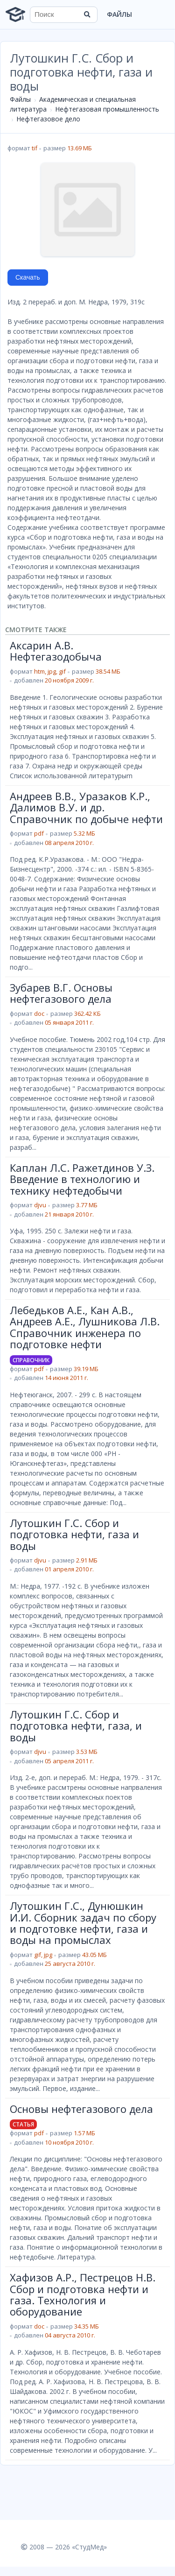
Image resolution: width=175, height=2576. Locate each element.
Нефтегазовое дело (48, 118)
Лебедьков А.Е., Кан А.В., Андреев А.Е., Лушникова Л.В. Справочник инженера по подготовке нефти (85, 1327)
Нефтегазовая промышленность (107, 109)
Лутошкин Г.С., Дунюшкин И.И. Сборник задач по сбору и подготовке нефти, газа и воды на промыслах (83, 1923)
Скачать (27, 277)
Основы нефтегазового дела (81, 2109)
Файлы (119, 14)
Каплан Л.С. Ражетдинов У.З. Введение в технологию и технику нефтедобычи (82, 1179)
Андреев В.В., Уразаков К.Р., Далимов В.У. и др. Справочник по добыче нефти (86, 807)
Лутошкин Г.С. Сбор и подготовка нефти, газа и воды (74, 1534)
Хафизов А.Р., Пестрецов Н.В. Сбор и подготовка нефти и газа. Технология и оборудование (82, 2294)
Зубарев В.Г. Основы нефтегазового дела (61, 993)
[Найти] (87, 14)
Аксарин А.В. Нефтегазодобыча (56, 650)
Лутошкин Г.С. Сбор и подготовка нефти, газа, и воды (76, 1725)
